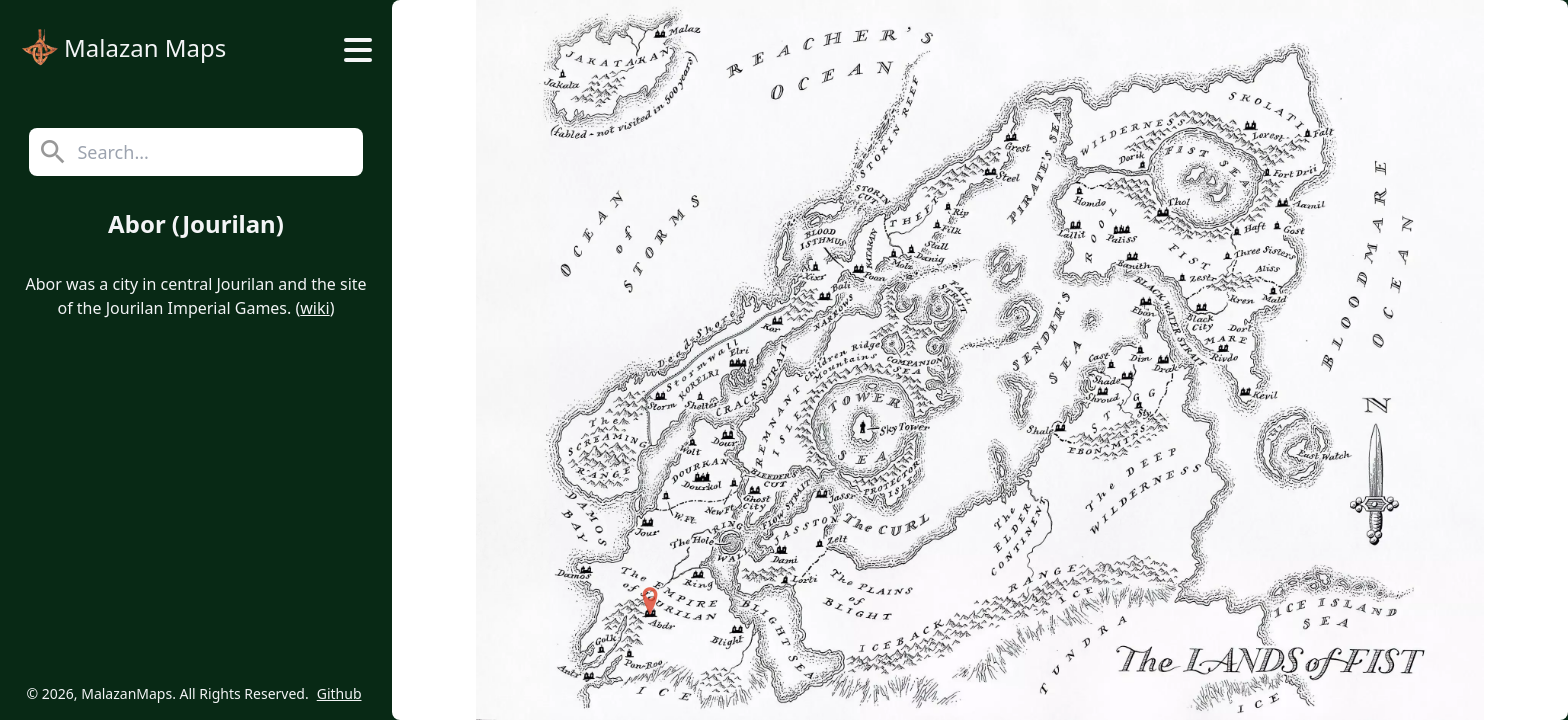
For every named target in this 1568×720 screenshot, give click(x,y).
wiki (314, 308)
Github (339, 693)
